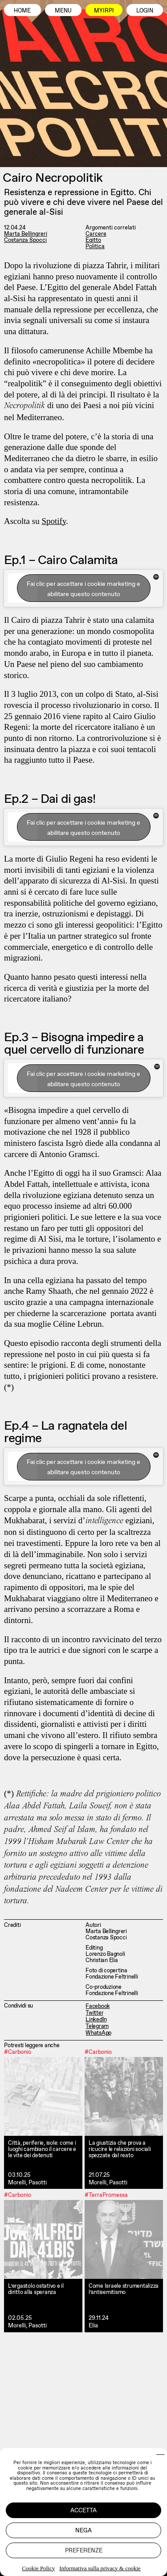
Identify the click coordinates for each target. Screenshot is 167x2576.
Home (22, 10)
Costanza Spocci (25, 240)
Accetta (83, 2510)
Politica (95, 246)
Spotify (53, 521)
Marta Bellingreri (25, 233)
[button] (161, 2455)
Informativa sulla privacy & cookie (100, 2568)
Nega (83, 2530)
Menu (63, 10)
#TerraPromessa (106, 2195)
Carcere (96, 233)
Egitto (93, 240)
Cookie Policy (38, 2568)
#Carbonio (17, 2052)
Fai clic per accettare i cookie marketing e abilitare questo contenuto (83, 589)
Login (144, 10)
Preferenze (83, 2550)
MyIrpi (104, 10)
